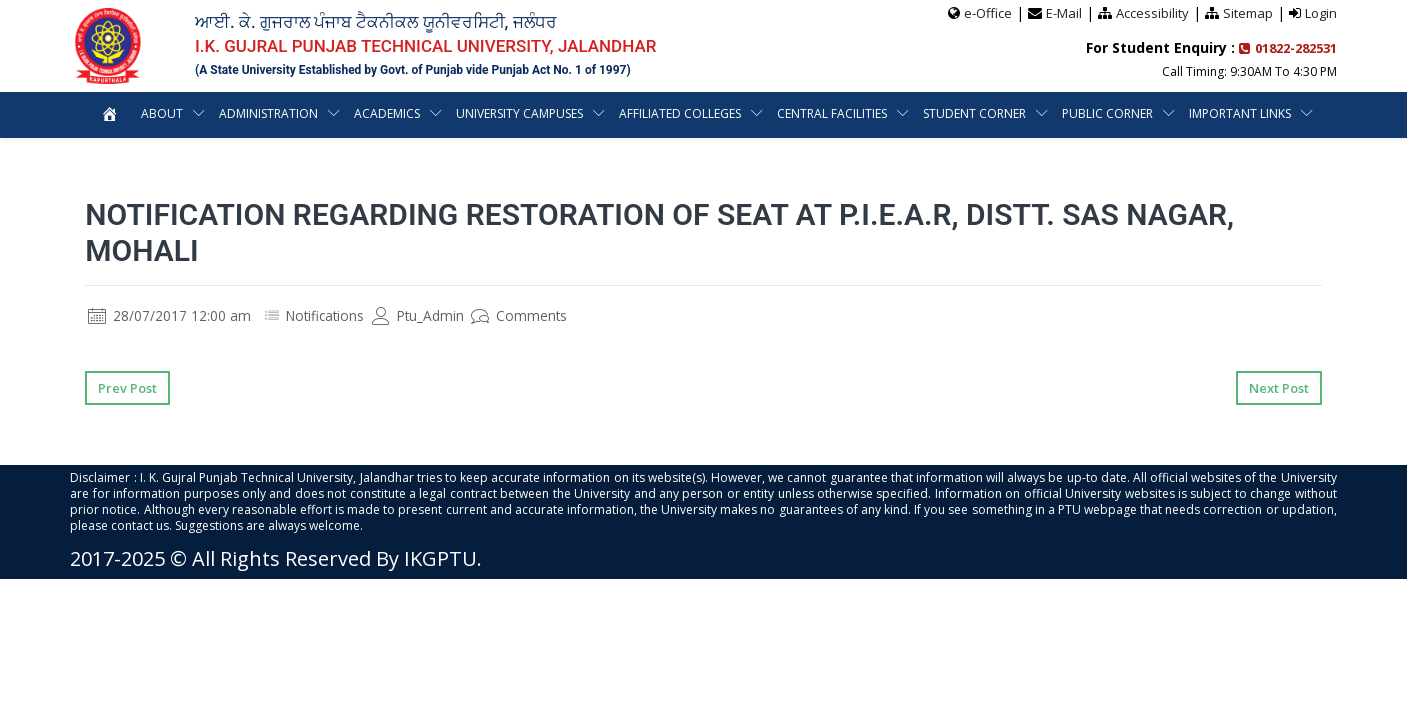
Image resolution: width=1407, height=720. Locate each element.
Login (1321, 13)
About (162, 113)
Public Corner (1107, 113)
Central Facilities (832, 113)
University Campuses (519, 113)
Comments (525, 315)
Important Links (1240, 113)
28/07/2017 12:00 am (169, 315)
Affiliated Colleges (680, 113)
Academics (387, 113)
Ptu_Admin (423, 315)
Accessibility (1152, 13)
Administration (268, 113)
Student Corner (974, 113)
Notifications (327, 315)
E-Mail (1064, 13)
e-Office (988, 13)
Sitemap (1248, 13)
